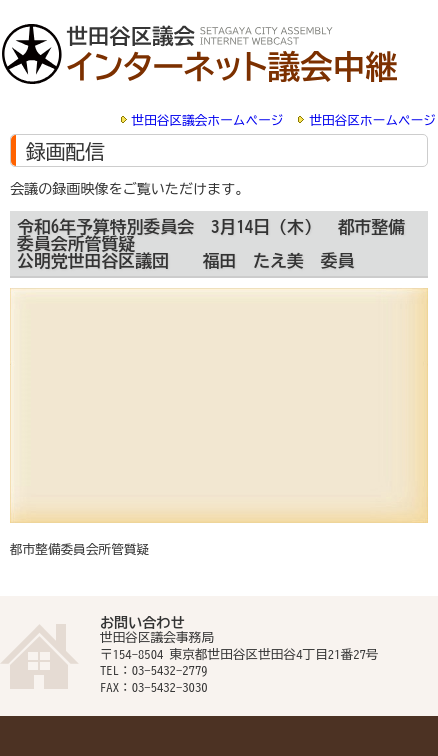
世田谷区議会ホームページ (208, 120)
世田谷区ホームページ (372, 120)
